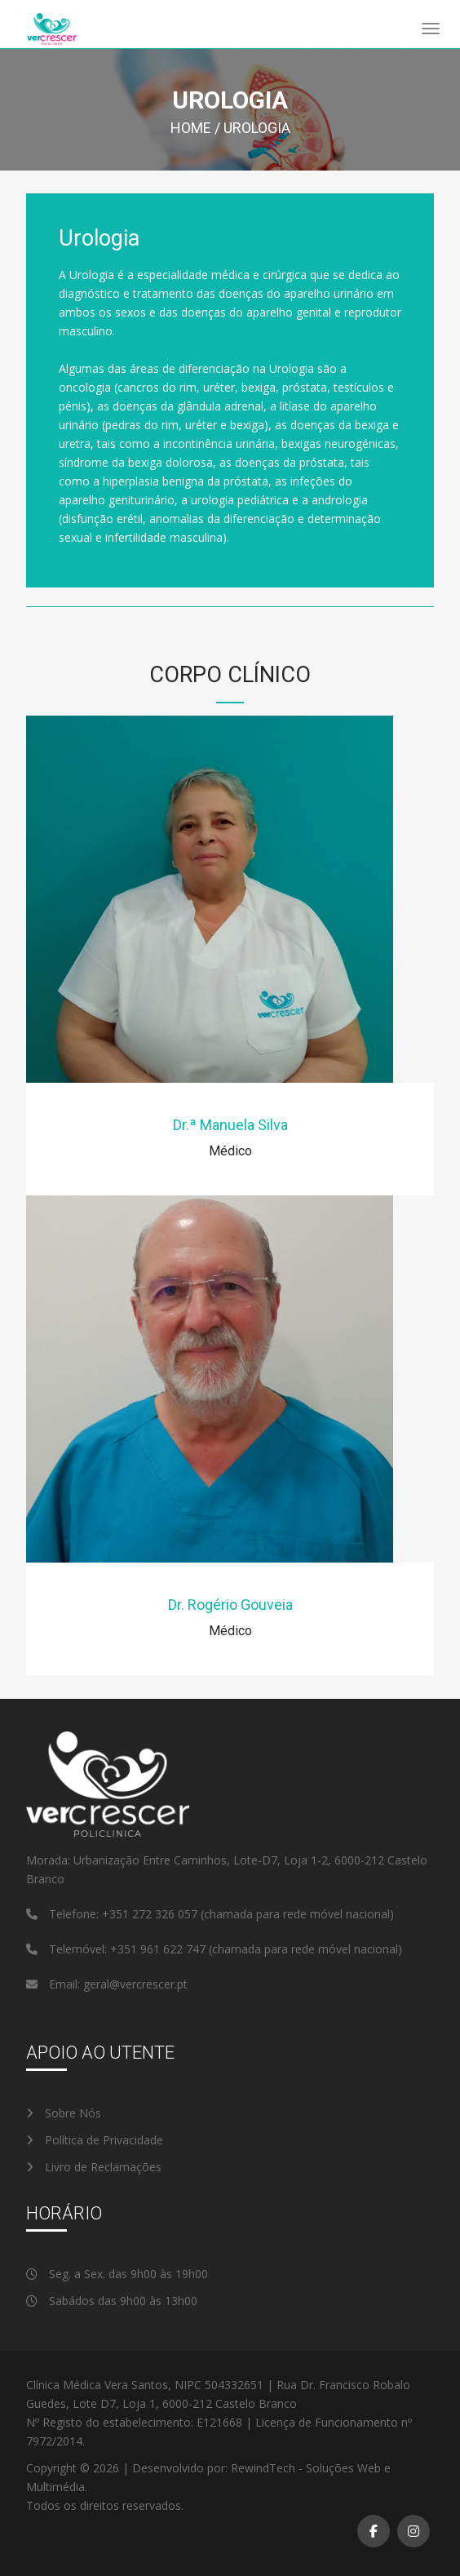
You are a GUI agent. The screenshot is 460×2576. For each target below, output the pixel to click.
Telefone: (64, 1914)
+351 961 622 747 (159, 1949)
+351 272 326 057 (151, 1914)
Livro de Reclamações (93, 2167)
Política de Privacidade (94, 2140)
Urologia (256, 127)
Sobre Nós (63, 2113)
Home (190, 127)
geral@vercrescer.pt (135, 1984)
